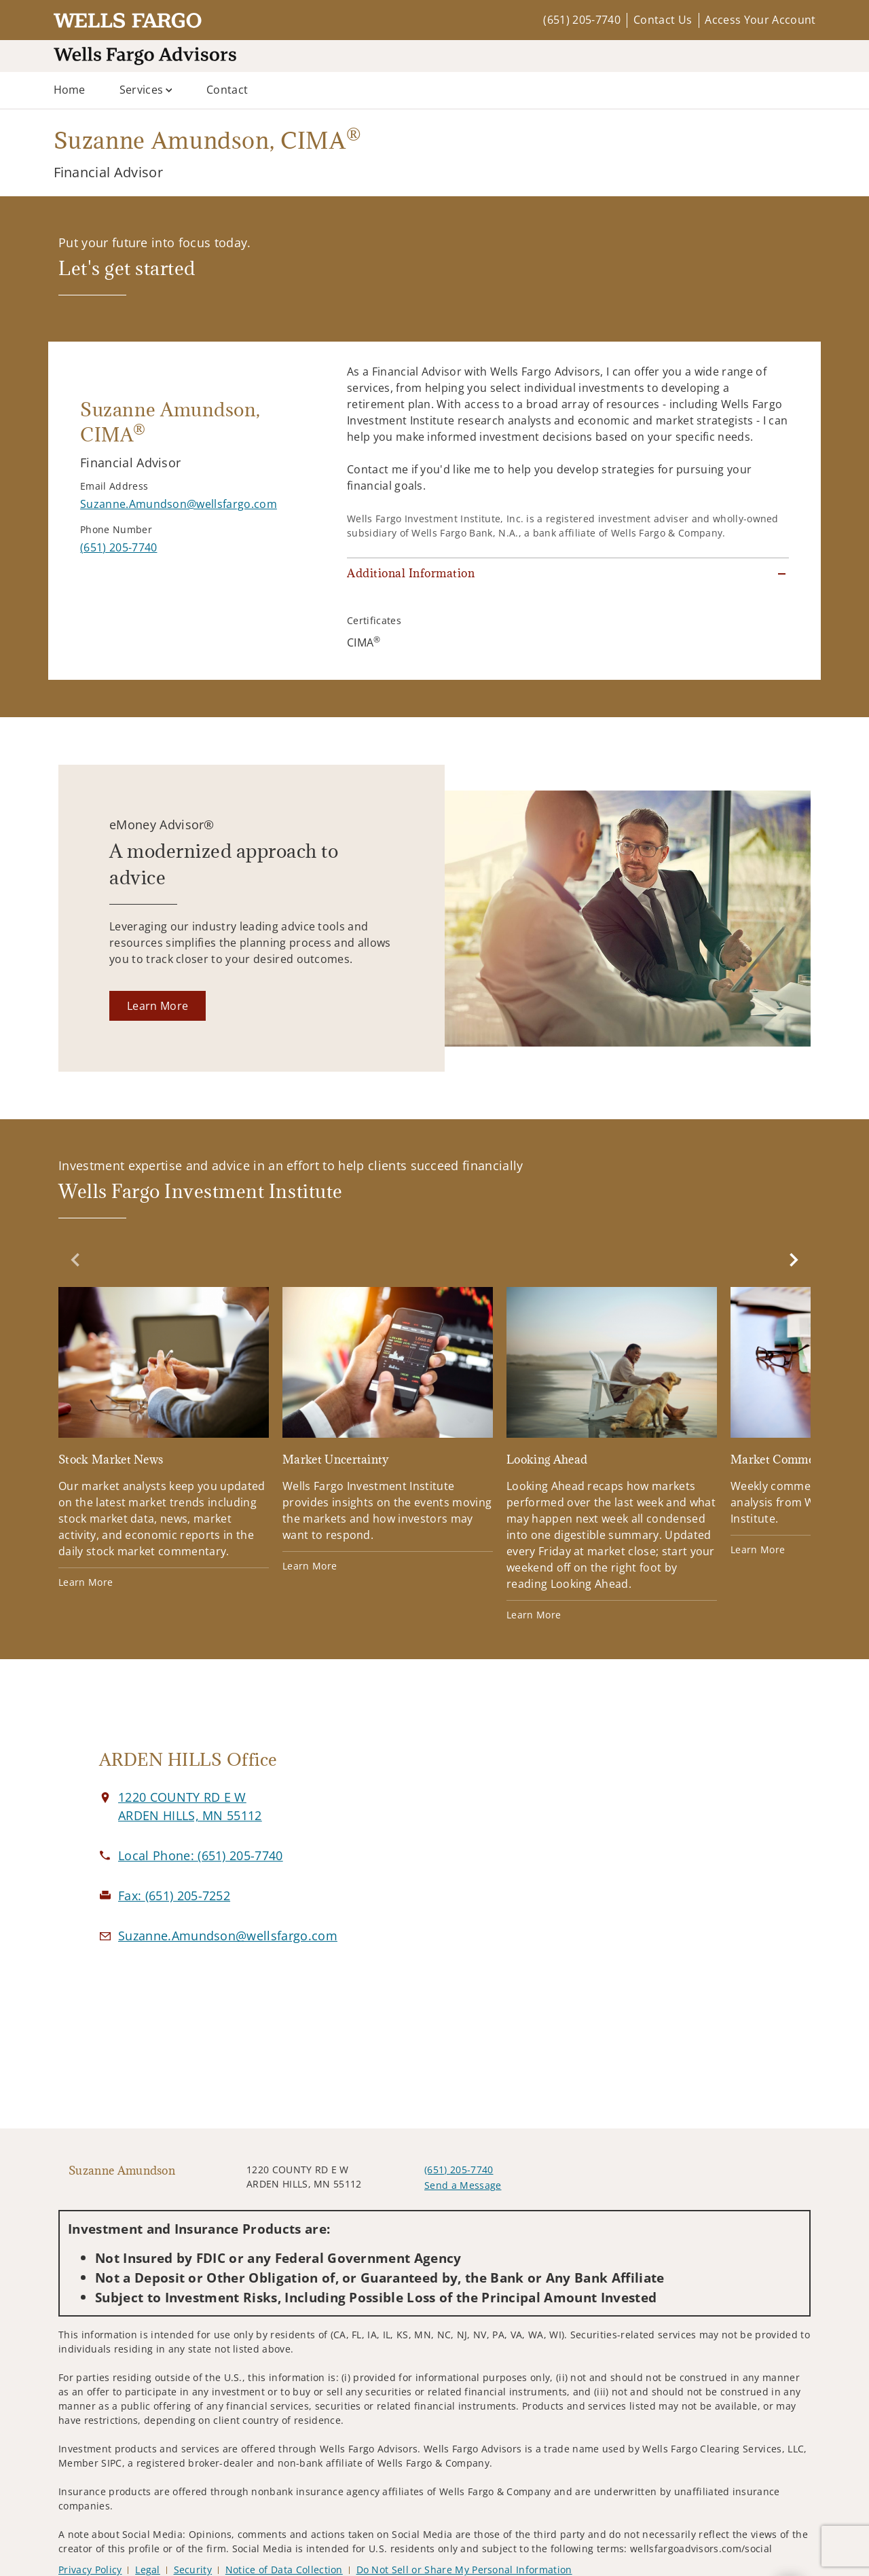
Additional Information (411, 573)
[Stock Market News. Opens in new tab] (163, 1438)
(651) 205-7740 (581, 19)
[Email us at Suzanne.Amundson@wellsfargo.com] (227, 1935)
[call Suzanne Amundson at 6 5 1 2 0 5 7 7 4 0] (118, 547)
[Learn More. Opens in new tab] (157, 1006)
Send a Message (462, 2185)
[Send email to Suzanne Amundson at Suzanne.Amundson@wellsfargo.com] (178, 503)
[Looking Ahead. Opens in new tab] (611, 1454)
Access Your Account (760, 19)
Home (70, 89)
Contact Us (662, 19)
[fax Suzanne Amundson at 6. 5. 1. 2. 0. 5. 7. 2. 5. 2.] (174, 1895)
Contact (227, 89)
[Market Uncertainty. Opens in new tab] (387, 1430)
